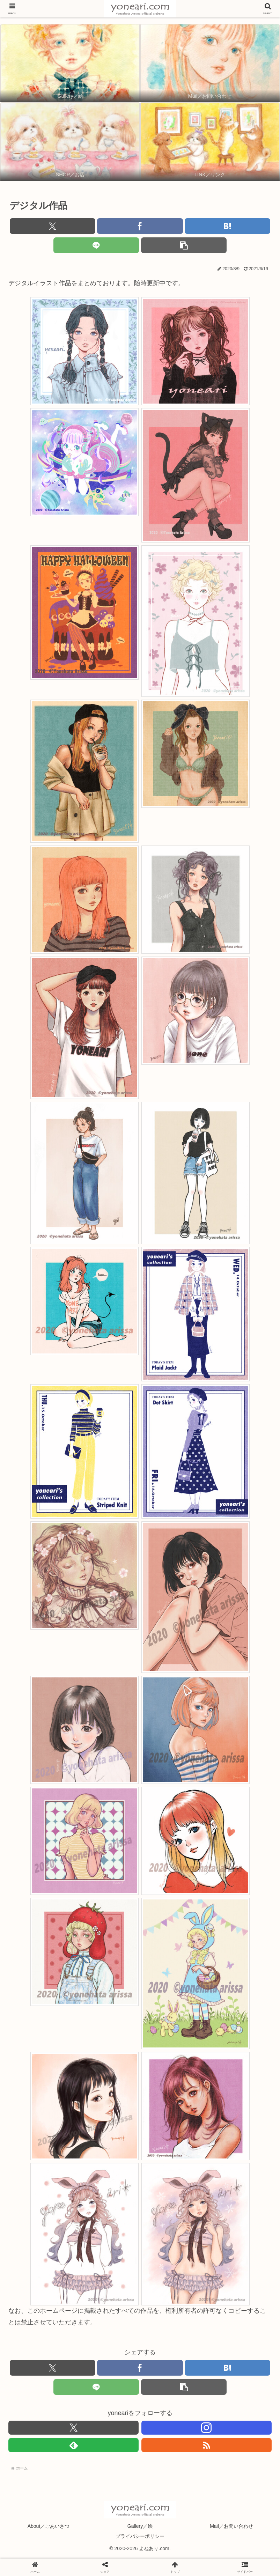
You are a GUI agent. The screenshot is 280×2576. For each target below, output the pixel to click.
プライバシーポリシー (140, 2536)
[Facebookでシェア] (140, 226)
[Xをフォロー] (73, 2428)
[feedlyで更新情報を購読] (73, 2445)
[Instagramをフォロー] (206, 2428)
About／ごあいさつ (49, 2526)
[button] (184, 245)
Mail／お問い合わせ (231, 2526)
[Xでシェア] (52, 226)
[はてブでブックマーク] (227, 226)
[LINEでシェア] (96, 245)
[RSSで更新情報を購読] (206, 2445)
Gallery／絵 (140, 2526)
